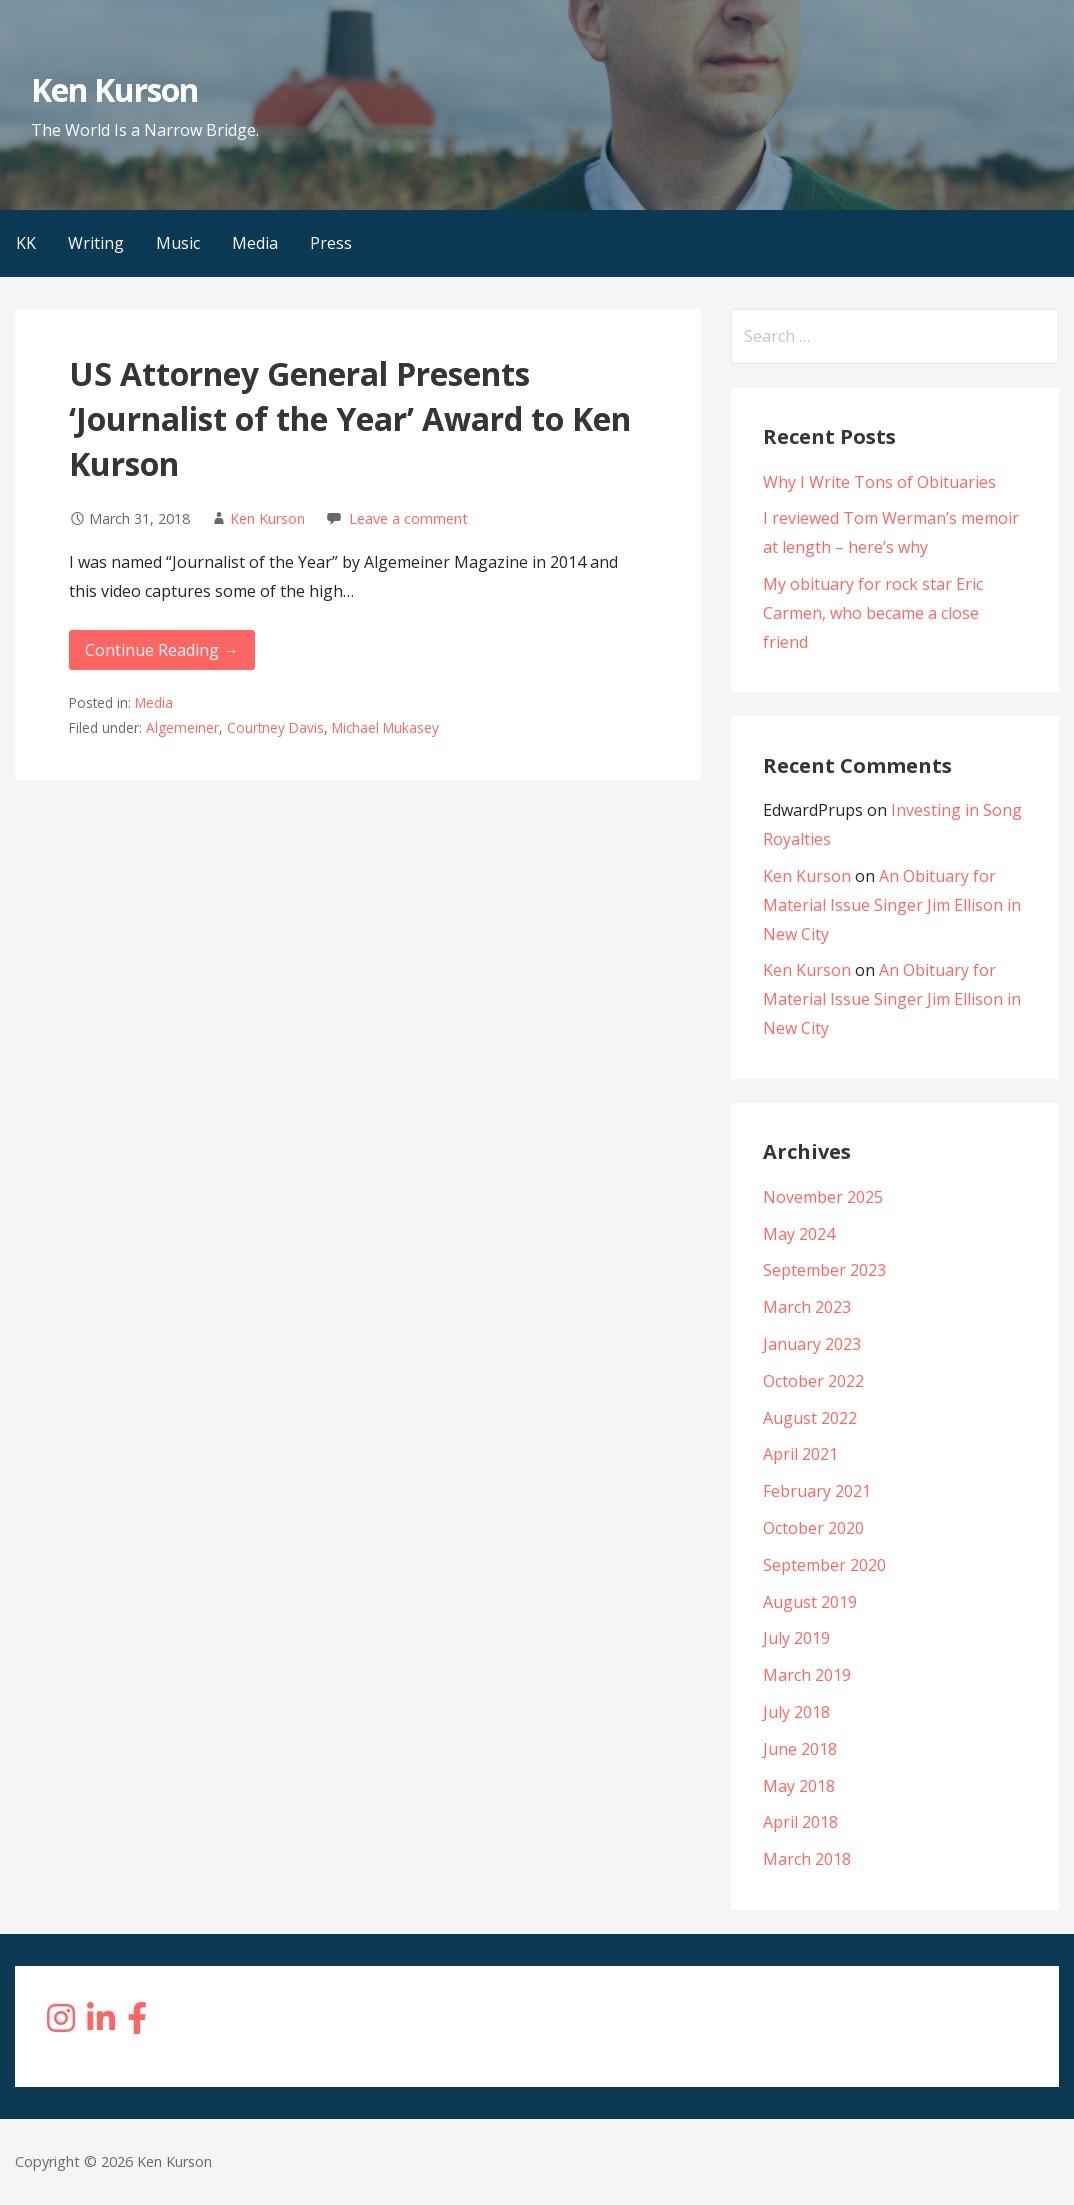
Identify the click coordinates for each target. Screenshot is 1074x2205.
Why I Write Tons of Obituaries (879, 482)
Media (255, 243)
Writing (96, 243)
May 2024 (799, 1234)
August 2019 (810, 1602)
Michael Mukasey (385, 727)
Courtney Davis (275, 727)
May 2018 (799, 1786)
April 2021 (800, 1454)
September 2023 (824, 1270)
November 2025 (823, 1197)
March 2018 (807, 1859)
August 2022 (810, 1418)
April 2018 (800, 1822)
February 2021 (817, 1491)
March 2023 (807, 1307)
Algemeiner (182, 727)
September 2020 (824, 1565)
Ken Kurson (114, 89)
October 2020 (813, 1528)
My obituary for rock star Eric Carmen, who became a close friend (873, 613)
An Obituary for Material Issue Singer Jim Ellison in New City (892, 905)
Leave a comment (408, 518)
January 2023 (812, 1344)
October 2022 (813, 1381)
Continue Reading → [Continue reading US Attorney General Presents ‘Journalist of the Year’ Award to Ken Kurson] (162, 650)
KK (26, 243)
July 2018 (796, 1712)
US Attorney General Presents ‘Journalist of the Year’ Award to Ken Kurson (350, 418)
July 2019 (796, 1638)
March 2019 (807, 1675)
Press (331, 243)
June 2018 (800, 1749)
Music (178, 243)
